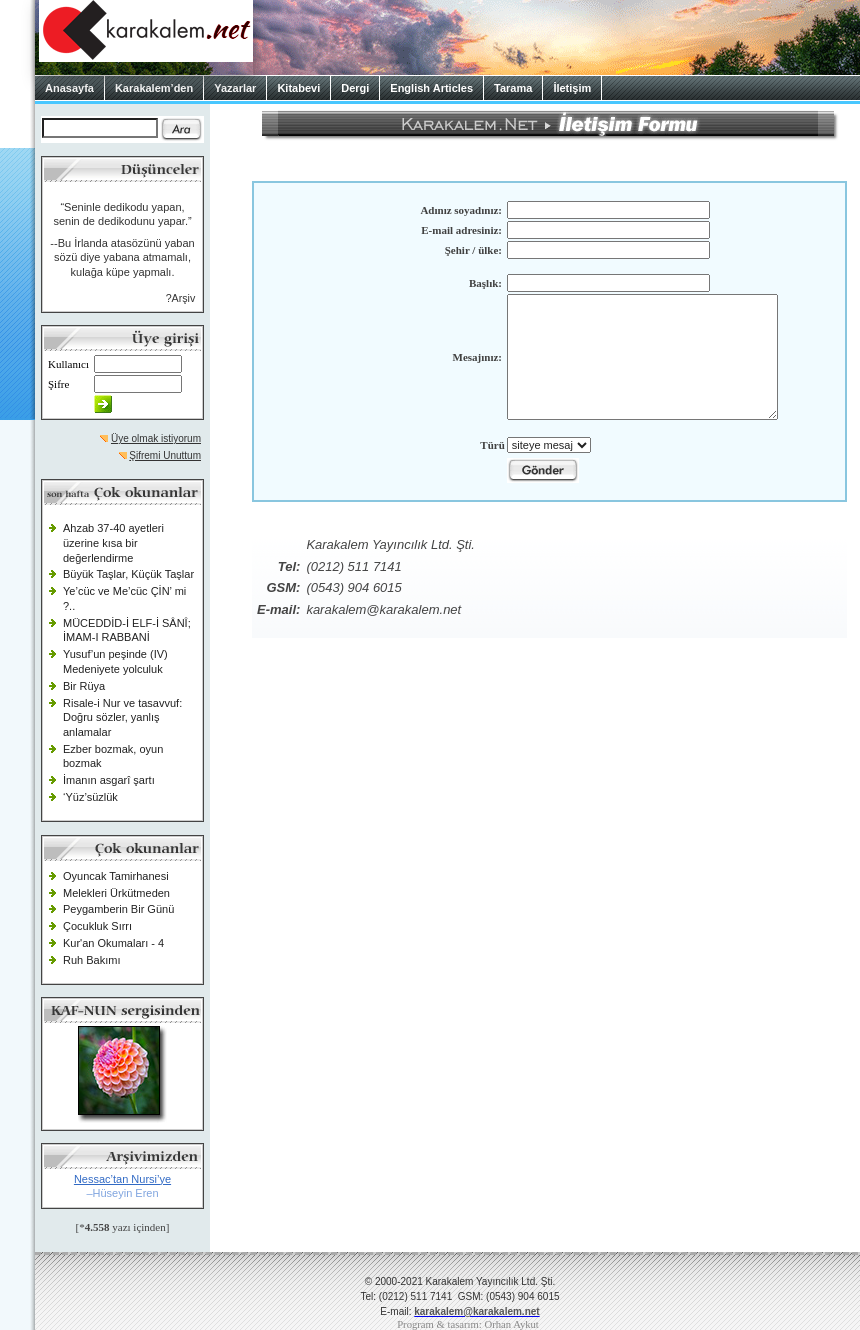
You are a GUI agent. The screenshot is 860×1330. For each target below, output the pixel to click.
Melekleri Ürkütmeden (116, 893)
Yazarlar (235, 88)
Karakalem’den (154, 88)
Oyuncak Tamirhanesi (116, 876)
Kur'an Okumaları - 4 (113, 943)
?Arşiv (181, 298)
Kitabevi (298, 88)
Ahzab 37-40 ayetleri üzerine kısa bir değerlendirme (113, 542)
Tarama (513, 88)
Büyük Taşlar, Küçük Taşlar (128, 574)
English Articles (431, 88)
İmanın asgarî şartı (109, 780)
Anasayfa (69, 88)
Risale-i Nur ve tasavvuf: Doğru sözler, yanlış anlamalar (122, 717)
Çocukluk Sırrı (97, 926)
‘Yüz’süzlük (90, 797)
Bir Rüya (84, 686)
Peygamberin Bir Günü (118, 909)
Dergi (355, 88)
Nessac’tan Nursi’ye (122, 1179)
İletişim (572, 88)
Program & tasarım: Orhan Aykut (468, 1324)
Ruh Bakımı (91, 960)
